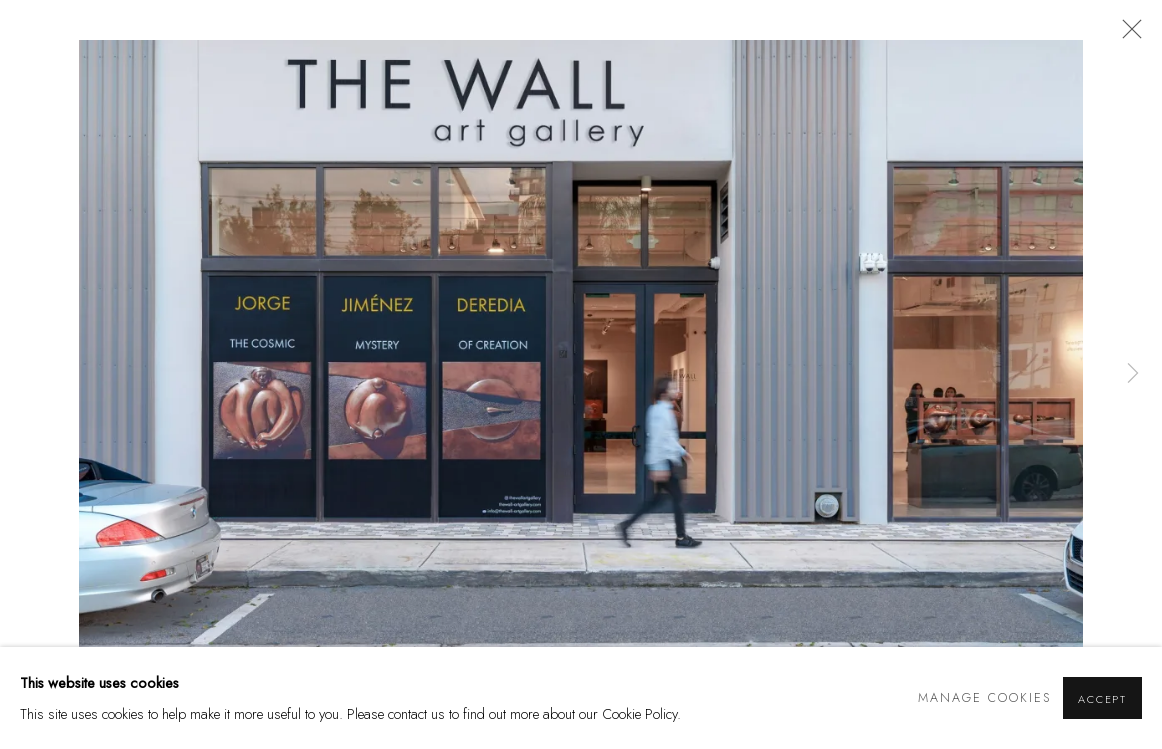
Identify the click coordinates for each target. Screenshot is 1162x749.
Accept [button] (1102, 699)
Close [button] (1127, 35)
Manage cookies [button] (984, 698)
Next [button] (1133, 374)
